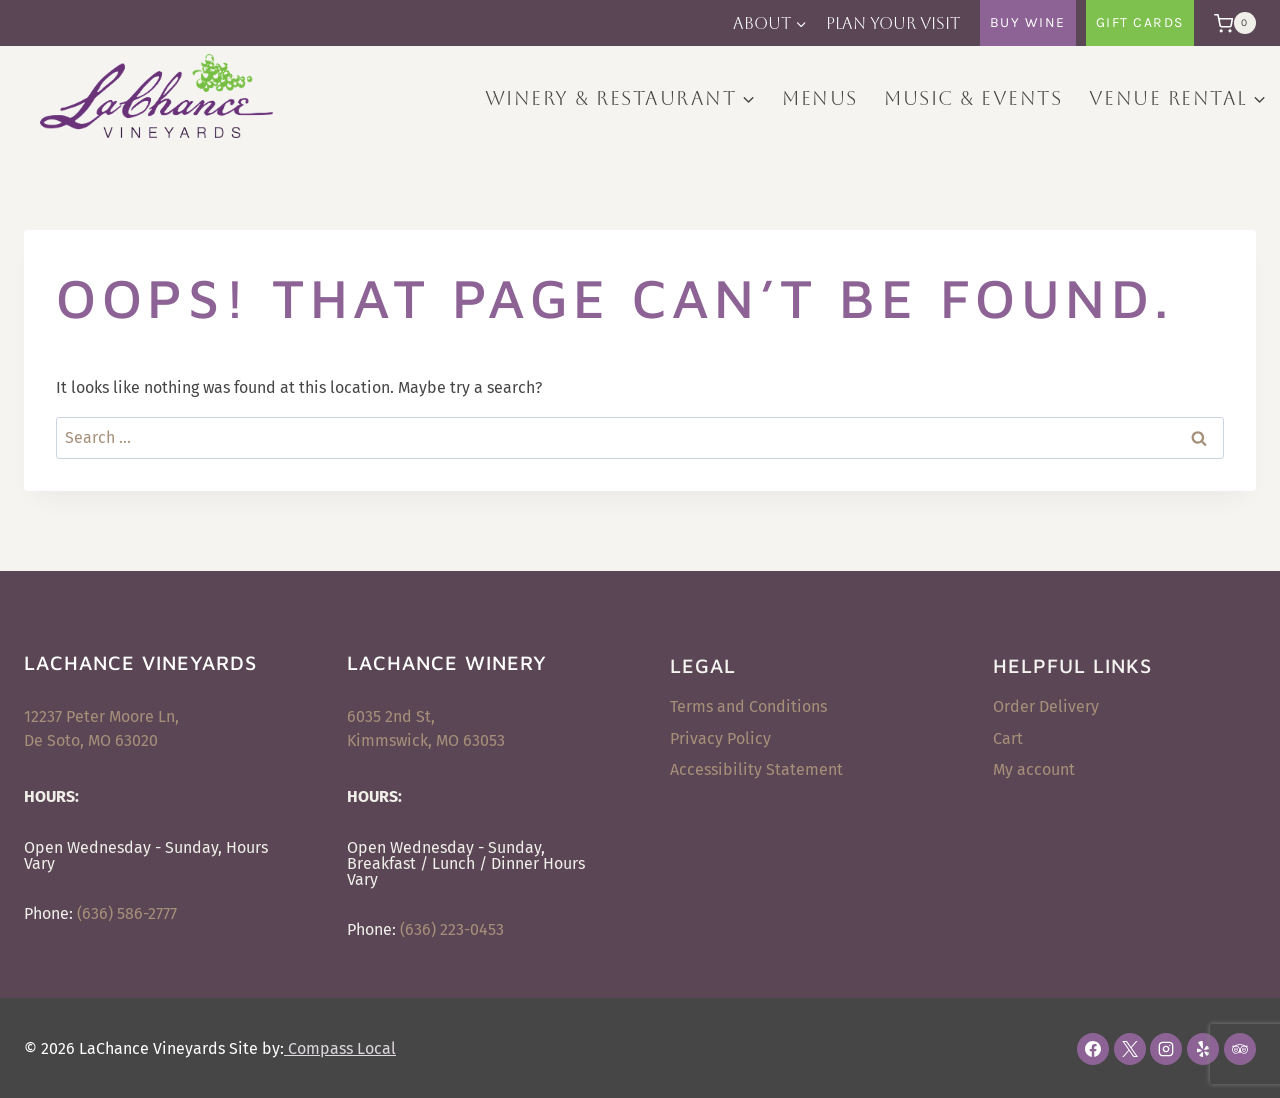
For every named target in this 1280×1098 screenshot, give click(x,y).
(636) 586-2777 (127, 913)
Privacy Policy (720, 738)
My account (1034, 769)
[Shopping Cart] (1230, 23)
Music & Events (973, 98)
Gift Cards (1140, 22)
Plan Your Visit (893, 23)
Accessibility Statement (756, 769)
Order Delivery (1046, 706)
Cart (1008, 738)
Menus (820, 98)
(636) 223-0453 (452, 929)
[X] (1130, 1049)
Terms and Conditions (748, 706)
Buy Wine (1028, 22)
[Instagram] (1166, 1049)
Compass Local (340, 1048)
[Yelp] (1203, 1049)
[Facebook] (1093, 1049)
